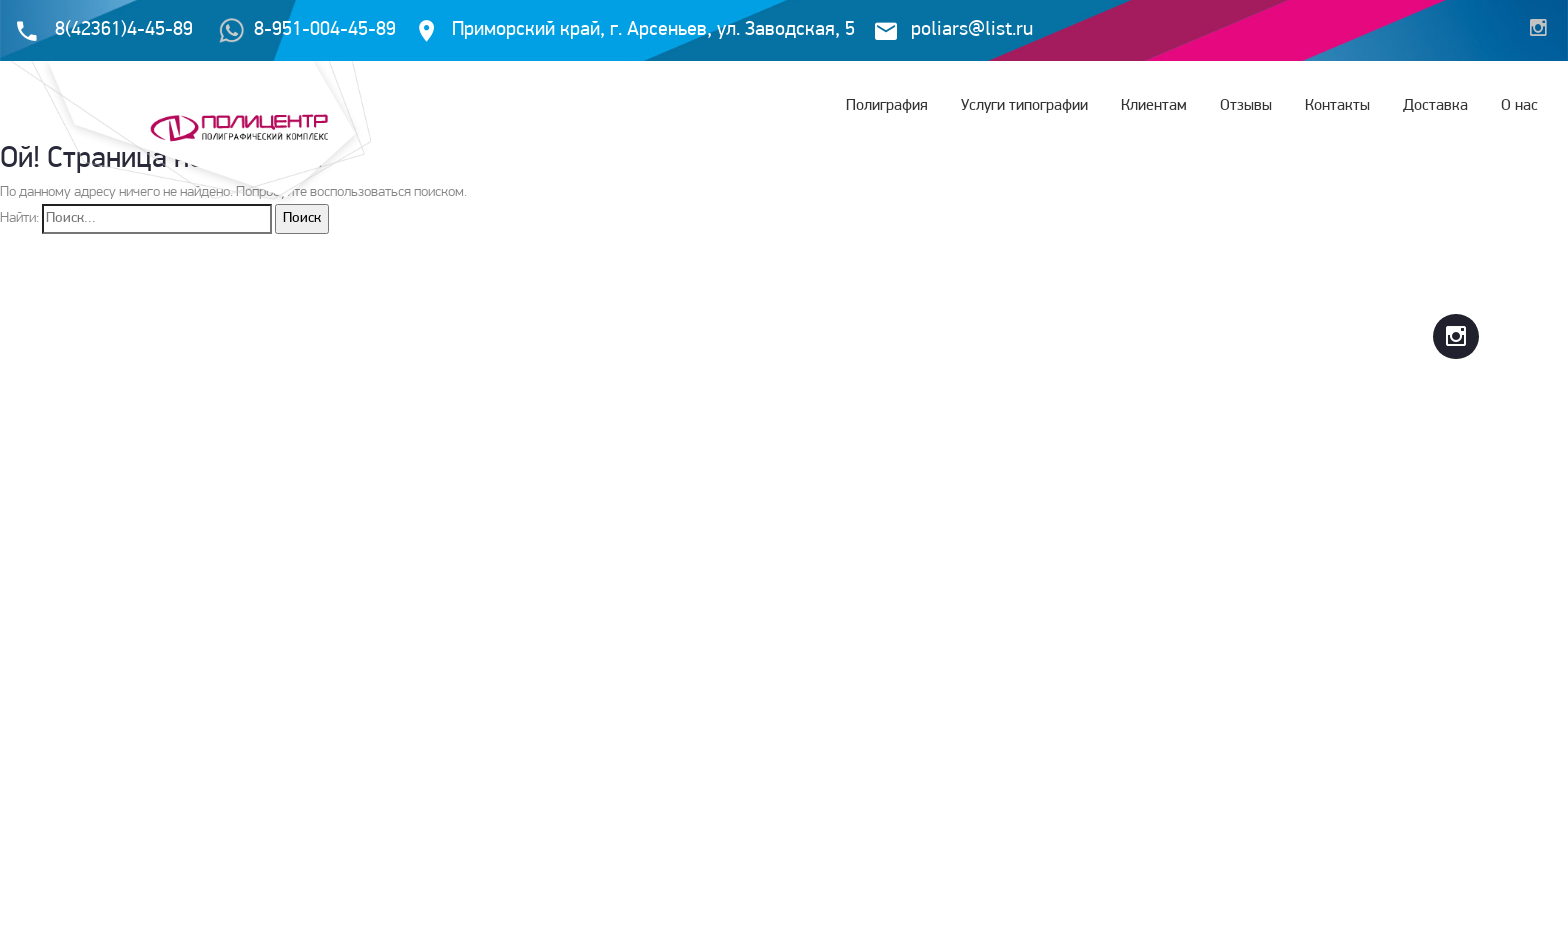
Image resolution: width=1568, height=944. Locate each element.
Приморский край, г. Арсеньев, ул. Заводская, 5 (653, 30)
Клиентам (1154, 106)
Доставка (1435, 106)
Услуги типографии (1024, 106)
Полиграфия (887, 106)
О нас (1519, 106)
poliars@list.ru (972, 30)
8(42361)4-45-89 (124, 30)
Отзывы (1246, 106)
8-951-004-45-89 (307, 30)
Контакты (1337, 106)
